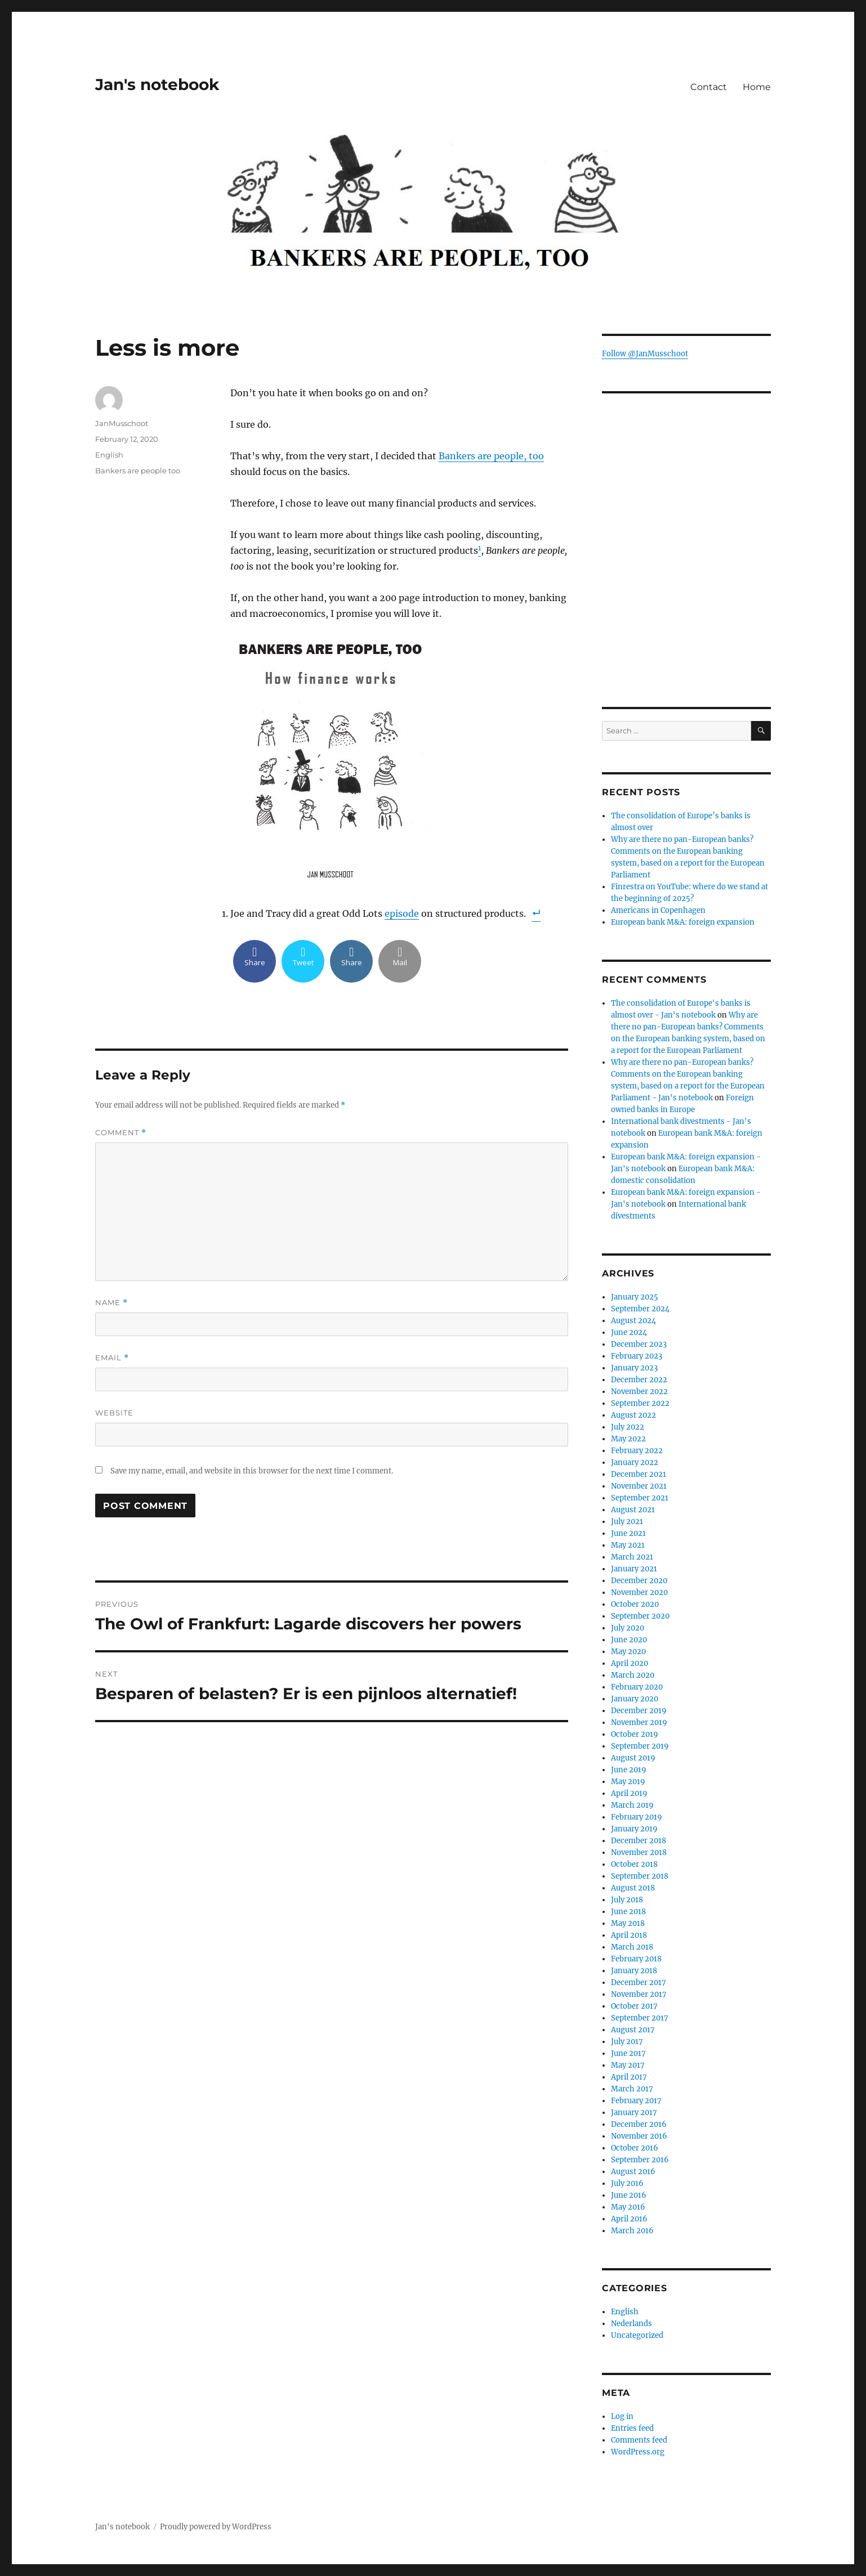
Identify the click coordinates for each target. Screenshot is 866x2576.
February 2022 (637, 1450)
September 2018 (639, 1876)
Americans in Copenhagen (658, 910)
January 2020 (634, 1699)
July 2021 (627, 1521)
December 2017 (638, 1982)
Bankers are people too (137, 470)
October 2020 (635, 1604)
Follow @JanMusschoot (645, 354)
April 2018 (629, 1935)
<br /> (686, 607)
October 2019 (634, 1734)
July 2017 (627, 2041)
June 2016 (628, 2195)
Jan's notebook (157, 84)
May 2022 (628, 1439)
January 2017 (634, 2112)
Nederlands (631, 2323)
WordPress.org (637, 2452)
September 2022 (640, 1403)
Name (111, 1302)
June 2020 (629, 1640)
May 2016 (628, 2207)
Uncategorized (637, 2335)
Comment (120, 1132)
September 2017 (639, 2018)
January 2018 (634, 1970)
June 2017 (628, 2053)
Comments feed (639, 2440)
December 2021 (638, 1474)
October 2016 (634, 2148)
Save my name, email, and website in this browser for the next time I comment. (251, 1471)
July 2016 (627, 2183)
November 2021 (639, 1486)
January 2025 (634, 1297)
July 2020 (627, 1628)
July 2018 (627, 1900)
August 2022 (633, 1415)
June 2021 (628, 1533)
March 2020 (632, 1675)
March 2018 (632, 1947)
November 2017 (639, 1994)
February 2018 (636, 1959)
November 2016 (639, 2136)
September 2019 (640, 1746)
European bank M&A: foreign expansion (683, 922)
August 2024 (633, 1320)
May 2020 (628, 1651)
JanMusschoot (121, 423)
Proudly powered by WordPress (215, 2527)
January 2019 (634, 1829)
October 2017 (634, 2006)
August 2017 (633, 2030)
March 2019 (632, 1805)
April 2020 (629, 1663)
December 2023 (639, 1344)
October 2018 (634, 1864)
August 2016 (633, 2171)
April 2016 (629, 2219)
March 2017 (632, 2089)
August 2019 (633, 1758)
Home (757, 87)
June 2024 (629, 1332)
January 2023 (634, 1368)
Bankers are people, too (491, 456)
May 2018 (628, 1923)
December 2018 (638, 1840)
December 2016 (639, 2124)
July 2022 (627, 1427)
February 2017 (636, 2100)
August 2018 (633, 1888)
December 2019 (639, 1710)
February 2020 (637, 1687)
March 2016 (632, 2230)
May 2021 (628, 1545)
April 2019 (629, 1793)
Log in (622, 2416)
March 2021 (632, 1557)
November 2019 (639, 1722)
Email (112, 1358)
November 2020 (639, 1592)
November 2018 (639, 1852)
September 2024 (640, 1309)
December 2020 (639, 1580)
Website (114, 1412)
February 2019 (636, 1817)
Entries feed (632, 2428)
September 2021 (639, 1498)
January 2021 (634, 1569)
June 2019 (628, 1770)
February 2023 (636, 1356)
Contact (708, 87)
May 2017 (628, 2065)
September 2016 (640, 2160)
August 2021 (633, 1510)
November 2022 (639, 1391)
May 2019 (628, 1781)
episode (402, 913)
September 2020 (640, 1616)
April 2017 (629, 2077)
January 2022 (634, 1462)
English (109, 454)
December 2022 (639, 1380)
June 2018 (628, 1911)
